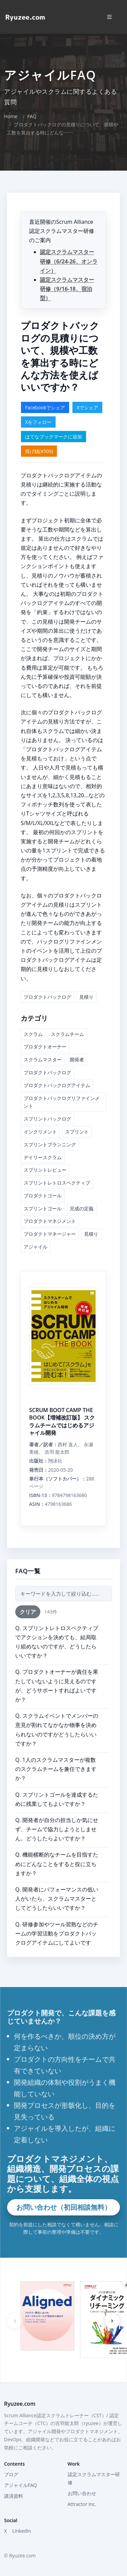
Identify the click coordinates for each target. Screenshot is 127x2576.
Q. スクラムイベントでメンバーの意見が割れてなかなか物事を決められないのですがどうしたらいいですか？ (56, 1729)
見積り (86, 997)
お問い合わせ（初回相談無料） (63, 2207)
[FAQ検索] (63, 1593)
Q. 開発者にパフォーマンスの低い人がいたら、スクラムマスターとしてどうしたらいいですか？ (56, 1898)
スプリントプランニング (50, 1144)
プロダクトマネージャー (50, 1234)
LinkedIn (21, 2531)
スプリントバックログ (47, 1119)
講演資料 (13, 2496)
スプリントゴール (43, 1208)
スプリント (77, 1131)
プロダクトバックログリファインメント (62, 1102)
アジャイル (35, 1246)
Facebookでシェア (45, 407)
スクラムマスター (43, 1059)
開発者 (77, 1059)
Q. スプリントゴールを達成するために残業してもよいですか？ (56, 1799)
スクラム (33, 1034)
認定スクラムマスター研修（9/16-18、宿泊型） (67, 289)
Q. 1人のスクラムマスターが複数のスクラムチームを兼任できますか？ (56, 1769)
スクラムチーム (67, 1034)
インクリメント (40, 1131)
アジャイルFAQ (20, 2485)
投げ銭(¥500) (39, 451)
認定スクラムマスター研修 (94, 2478)
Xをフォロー (38, 422)
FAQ (32, 116)
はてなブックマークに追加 (53, 436)
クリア (28, 1612)
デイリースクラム (43, 1157)
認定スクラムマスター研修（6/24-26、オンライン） (69, 261)
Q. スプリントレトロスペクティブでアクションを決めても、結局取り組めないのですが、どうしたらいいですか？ (56, 1642)
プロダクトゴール (43, 1195)
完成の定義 (81, 1208)
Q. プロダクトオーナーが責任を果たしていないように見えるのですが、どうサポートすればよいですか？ (56, 1685)
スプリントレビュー (45, 1170)
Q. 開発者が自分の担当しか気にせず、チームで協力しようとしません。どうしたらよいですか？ (56, 1829)
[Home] (25, 17)
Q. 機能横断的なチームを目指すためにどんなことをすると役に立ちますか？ (56, 1864)
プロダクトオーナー (45, 1046)
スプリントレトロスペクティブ (57, 1182)
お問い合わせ (82, 2493)
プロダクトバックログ (47, 997)
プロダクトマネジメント (50, 1221)
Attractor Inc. (82, 2504)
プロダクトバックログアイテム (57, 1085)
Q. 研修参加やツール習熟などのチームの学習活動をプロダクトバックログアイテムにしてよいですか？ (56, 1938)
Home (11, 116)
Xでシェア (87, 407)
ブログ (11, 2474)
